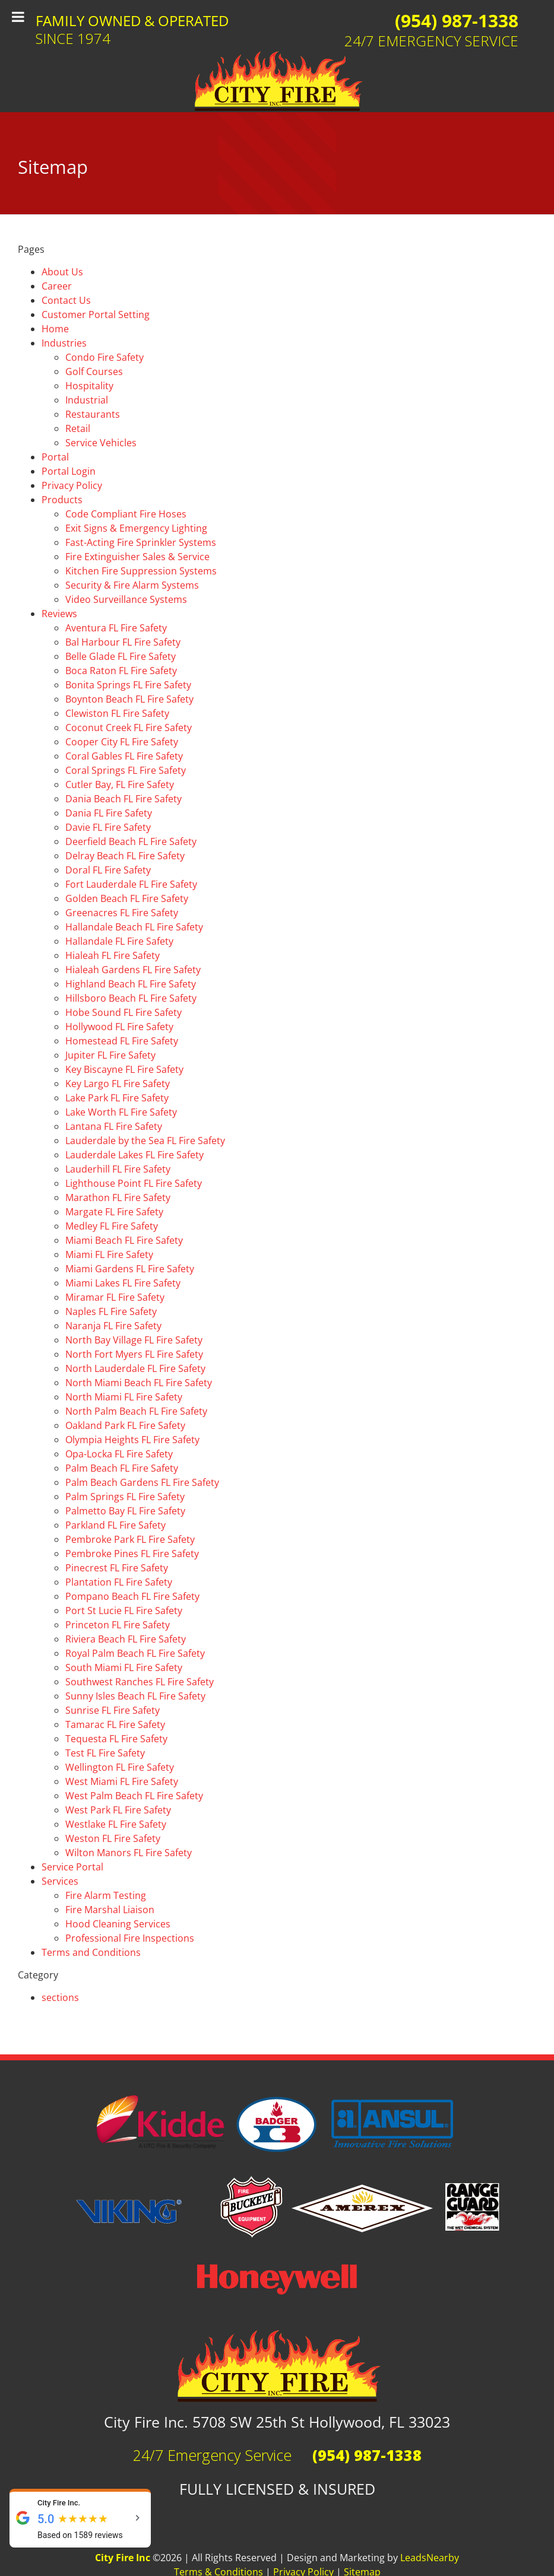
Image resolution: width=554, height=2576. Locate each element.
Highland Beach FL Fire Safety (130, 983)
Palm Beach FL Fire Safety (121, 1468)
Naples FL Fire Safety (111, 1311)
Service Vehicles (101, 442)
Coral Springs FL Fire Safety (125, 770)
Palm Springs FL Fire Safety (125, 1496)
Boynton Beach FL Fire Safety (129, 699)
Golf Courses (94, 371)
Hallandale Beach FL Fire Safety (134, 926)
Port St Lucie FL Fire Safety (123, 1610)
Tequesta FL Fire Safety (116, 1738)
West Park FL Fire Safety (118, 1809)
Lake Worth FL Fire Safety (121, 1112)
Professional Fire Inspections (129, 1938)
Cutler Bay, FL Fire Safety (119, 784)
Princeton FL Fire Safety (117, 1624)
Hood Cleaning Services (117, 1923)
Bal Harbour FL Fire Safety (123, 642)
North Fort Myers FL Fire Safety (134, 1354)
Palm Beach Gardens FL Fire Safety (142, 1482)
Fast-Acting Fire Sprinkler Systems (140, 542)
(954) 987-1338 (456, 20)
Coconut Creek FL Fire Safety (128, 727)
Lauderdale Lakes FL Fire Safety (134, 1154)
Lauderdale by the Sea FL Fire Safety (145, 1140)
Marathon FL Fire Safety (117, 1197)
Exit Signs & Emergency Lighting (136, 528)
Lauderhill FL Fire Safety (117, 1169)
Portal (55, 456)
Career (57, 286)
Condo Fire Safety (104, 357)
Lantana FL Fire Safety (113, 1126)
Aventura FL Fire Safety (116, 627)
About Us (62, 271)
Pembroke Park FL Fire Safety (130, 1539)
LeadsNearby (429, 2557)
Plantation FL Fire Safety (118, 1582)
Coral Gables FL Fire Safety (124, 756)
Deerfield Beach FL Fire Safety (131, 841)
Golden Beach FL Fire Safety (126, 898)
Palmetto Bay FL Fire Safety (125, 1510)
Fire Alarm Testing (105, 1895)
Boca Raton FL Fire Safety (121, 670)
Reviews (59, 613)
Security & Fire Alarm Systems (132, 585)
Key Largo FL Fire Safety (117, 1083)
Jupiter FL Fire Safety (110, 1055)
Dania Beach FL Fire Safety (123, 798)
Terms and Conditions (91, 1952)
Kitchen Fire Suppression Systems (141, 570)
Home (55, 328)
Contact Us (66, 300)
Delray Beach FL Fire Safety (125, 855)
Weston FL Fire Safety (112, 1838)
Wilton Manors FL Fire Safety (128, 1852)
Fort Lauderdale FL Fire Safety (131, 884)
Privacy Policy (72, 485)
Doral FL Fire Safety (108, 869)
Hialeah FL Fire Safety (112, 955)
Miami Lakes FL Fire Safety (123, 1282)
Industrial (86, 399)
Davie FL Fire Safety (108, 827)
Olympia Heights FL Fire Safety (132, 1439)
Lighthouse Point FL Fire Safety (133, 1183)
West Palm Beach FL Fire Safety (134, 1795)
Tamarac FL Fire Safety (115, 1724)
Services (60, 1881)
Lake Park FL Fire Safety (117, 1097)
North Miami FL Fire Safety (123, 1396)
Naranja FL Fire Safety (113, 1325)
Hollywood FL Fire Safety (119, 1026)
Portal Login (69, 471)
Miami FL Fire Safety (109, 1254)
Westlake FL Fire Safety (115, 1824)
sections (60, 1997)
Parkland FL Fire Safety (115, 1525)
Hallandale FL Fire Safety (119, 941)
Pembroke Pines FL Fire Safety (132, 1553)
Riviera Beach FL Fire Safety (125, 1639)
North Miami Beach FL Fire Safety (138, 1382)
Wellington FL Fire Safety (119, 1767)
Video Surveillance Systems (126, 599)
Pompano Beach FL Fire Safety (132, 1596)
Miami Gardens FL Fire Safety (129, 1268)
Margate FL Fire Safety (114, 1211)
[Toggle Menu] (18, 16)
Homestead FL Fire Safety (121, 1040)
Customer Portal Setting (96, 314)
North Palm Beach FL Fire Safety (136, 1411)
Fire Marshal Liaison (109, 1909)
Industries (64, 343)
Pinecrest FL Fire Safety (116, 1567)
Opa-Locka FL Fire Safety (119, 1453)
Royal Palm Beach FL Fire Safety (135, 1653)
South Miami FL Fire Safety (123, 1667)
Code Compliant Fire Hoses (125, 513)
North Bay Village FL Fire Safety (133, 1339)
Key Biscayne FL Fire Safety (124, 1069)
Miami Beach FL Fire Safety (124, 1240)
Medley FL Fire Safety (111, 1226)
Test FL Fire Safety (105, 1752)
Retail (77, 428)
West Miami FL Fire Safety (121, 1781)
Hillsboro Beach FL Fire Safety (131, 998)
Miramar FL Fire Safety (114, 1297)
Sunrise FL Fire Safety (112, 1710)
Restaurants (92, 414)
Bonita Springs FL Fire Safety (128, 684)
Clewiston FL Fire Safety (117, 713)
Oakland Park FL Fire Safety (125, 1425)
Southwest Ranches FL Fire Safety (139, 1681)
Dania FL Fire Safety (108, 813)
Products (62, 499)
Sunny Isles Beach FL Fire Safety (135, 1695)
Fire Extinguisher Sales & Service (137, 556)
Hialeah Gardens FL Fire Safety (133, 969)
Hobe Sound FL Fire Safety (123, 1012)
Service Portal (72, 1866)
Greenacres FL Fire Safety (121, 912)
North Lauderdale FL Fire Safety (135, 1368)
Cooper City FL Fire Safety (121, 741)
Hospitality (89, 385)
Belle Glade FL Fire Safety (120, 656)
